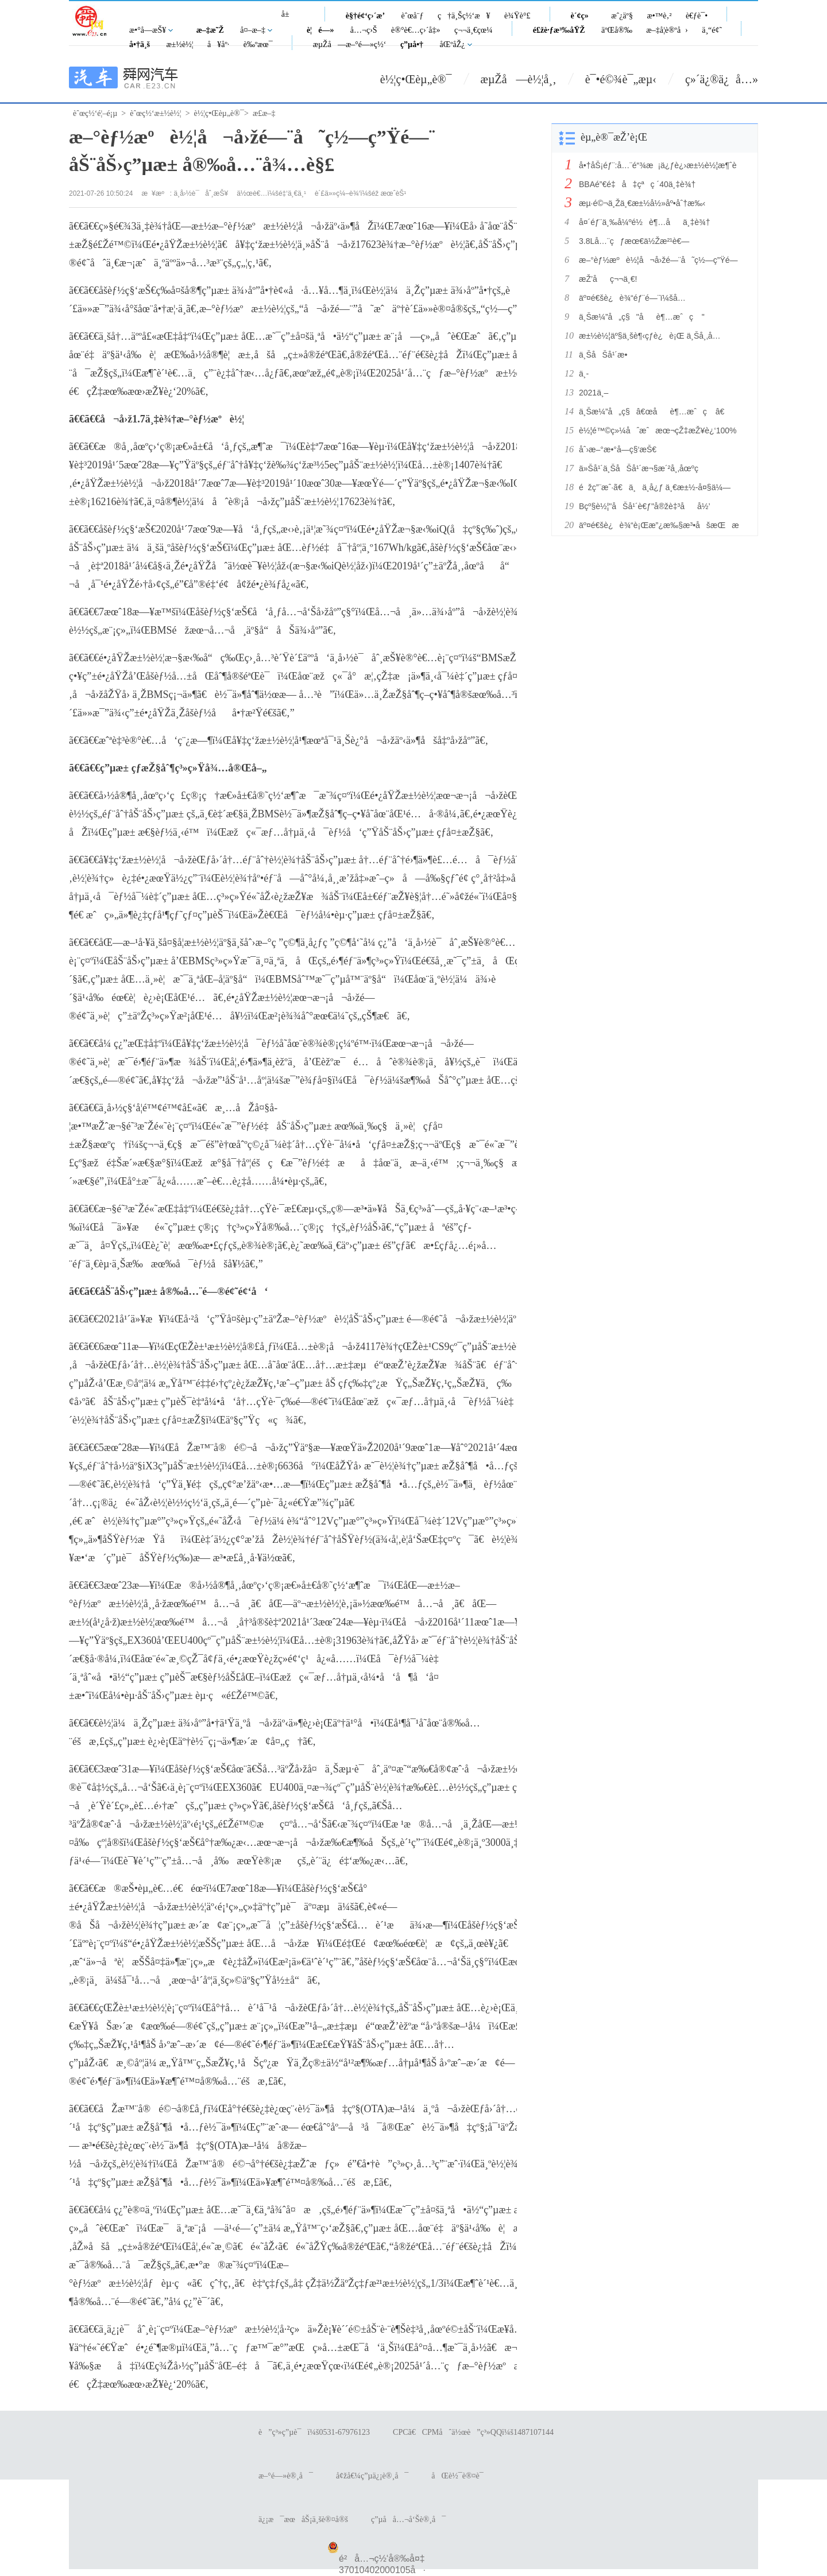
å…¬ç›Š (363, 30)
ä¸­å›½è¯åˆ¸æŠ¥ (201, 193)
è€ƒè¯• (697, 15)
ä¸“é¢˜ (712, 30)
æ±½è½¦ (179, 44)
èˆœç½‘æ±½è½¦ (155, 113)
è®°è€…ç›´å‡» (415, 30)
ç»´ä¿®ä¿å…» (721, 79)
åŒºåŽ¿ (452, 44)
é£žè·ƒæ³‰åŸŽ (559, 30)
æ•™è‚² (659, 15)
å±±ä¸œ (289, 20)
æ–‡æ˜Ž (210, 30)
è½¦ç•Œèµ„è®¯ (416, 79)
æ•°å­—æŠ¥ (147, 30)
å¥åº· (218, 44)
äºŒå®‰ (616, 30)
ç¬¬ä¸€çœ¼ (473, 30)
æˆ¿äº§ (622, 15)
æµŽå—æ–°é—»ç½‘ (350, 44)
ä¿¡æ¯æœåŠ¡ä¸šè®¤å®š (303, 2519)
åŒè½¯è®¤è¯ (460, 2476)
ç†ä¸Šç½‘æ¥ (464, 15)
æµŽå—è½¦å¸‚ (519, 79)
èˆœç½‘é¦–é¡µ (95, 113)
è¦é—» (320, 30)
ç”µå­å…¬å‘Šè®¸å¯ (408, 2519)
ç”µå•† (411, 44)
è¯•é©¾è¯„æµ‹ (620, 79)
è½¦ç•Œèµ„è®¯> (221, 113)
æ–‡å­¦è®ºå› (666, 30)
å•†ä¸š (139, 44)
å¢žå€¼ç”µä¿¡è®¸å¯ (372, 2476)
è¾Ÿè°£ (517, 15)
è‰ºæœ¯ (258, 44)
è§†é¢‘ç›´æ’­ (365, 15)
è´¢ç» (583, 15)
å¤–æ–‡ (252, 30)
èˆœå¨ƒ (412, 15)
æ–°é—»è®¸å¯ (285, 2476)
